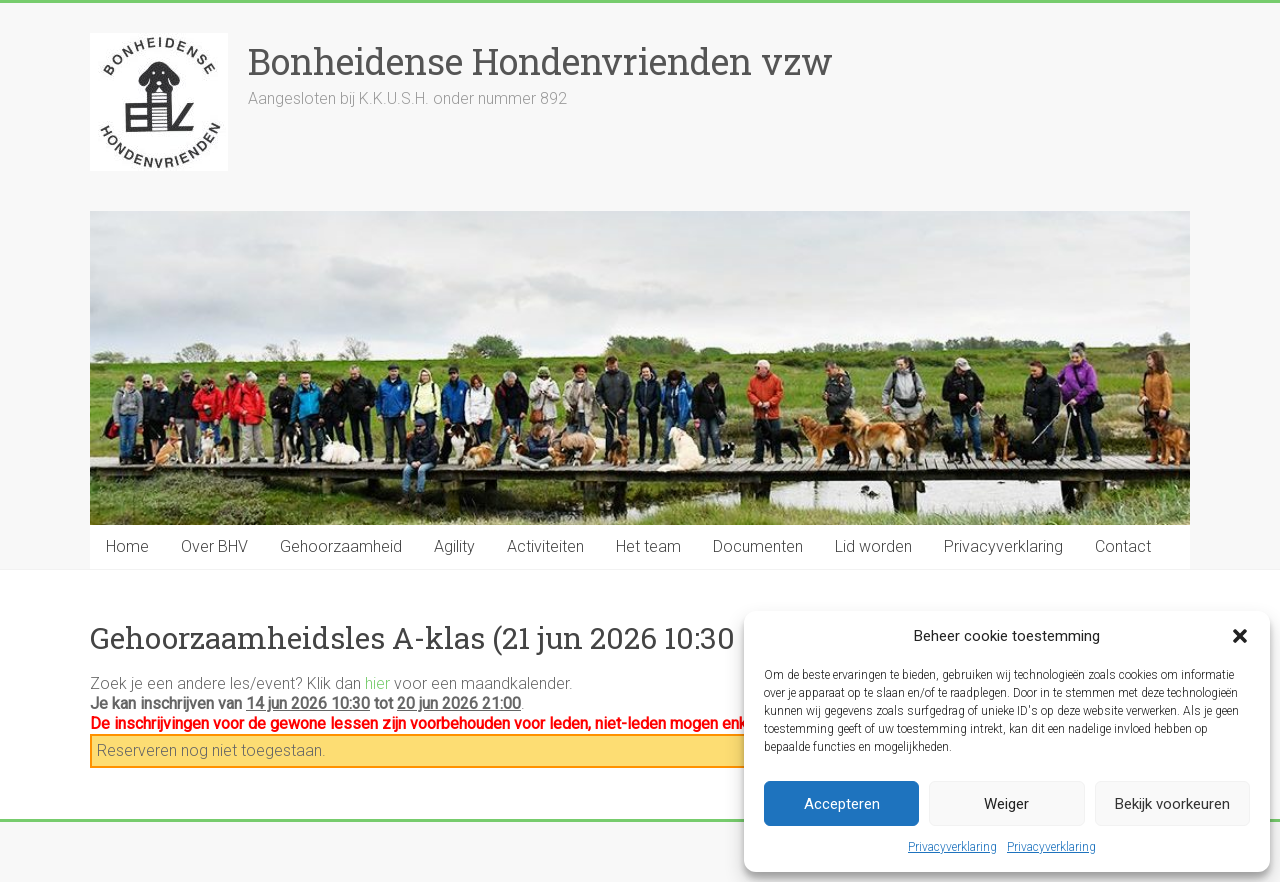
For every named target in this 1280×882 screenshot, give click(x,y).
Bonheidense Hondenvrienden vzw (540, 61)
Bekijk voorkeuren (1172, 804)
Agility (454, 546)
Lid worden (873, 546)
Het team (648, 546)
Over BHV (214, 546)
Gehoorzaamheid (341, 546)
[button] (1240, 636)
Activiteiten (545, 546)
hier (377, 683)
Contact (1123, 546)
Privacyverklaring (952, 847)
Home (127, 546)
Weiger (1006, 804)
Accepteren (842, 804)
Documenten (758, 546)
